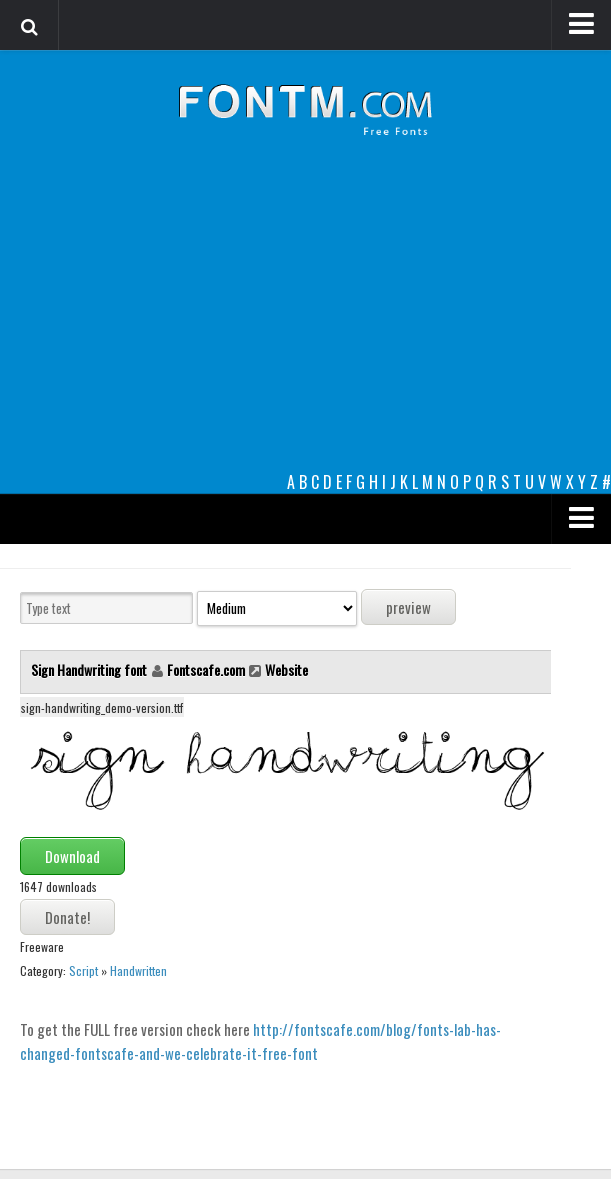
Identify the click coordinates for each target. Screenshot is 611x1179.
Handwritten (138, 970)
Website (286, 669)
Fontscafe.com (206, 669)
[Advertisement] (305, 320)
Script (83, 970)
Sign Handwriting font (90, 669)
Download (72, 856)
